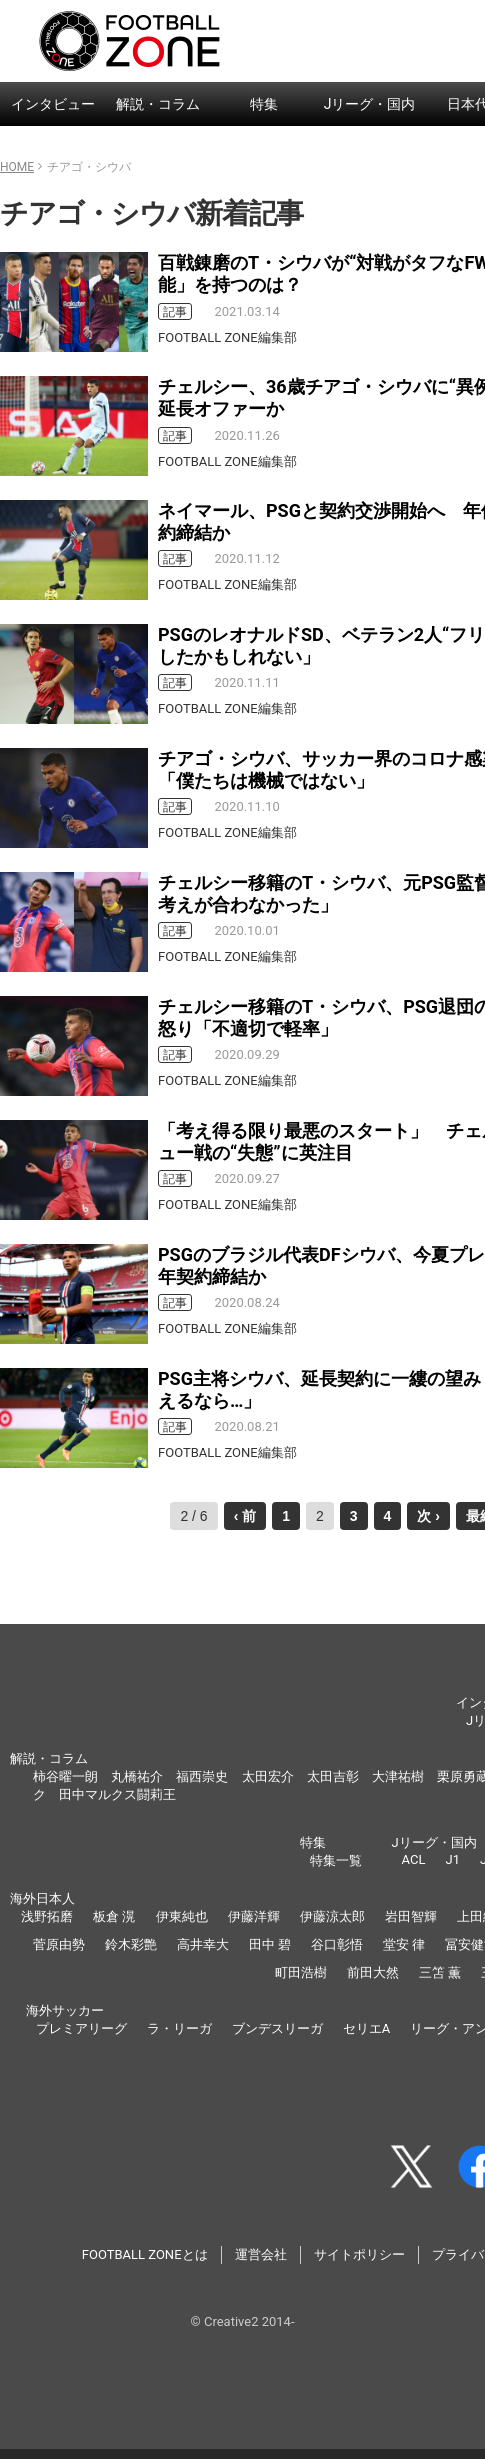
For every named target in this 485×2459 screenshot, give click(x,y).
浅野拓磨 (47, 1916)
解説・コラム (158, 104)
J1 (452, 1859)
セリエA (366, 2028)
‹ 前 (245, 1516)
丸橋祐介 (137, 1776)
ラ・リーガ (179, 2028)
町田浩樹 (301, 1972)
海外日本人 (42, 1898)
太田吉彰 (333, 1776)
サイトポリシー (359, 2254)
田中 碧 (270, 1944)
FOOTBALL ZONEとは (145, 2254)
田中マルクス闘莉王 (117, 1794)
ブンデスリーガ (277, 2028)
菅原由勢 (59, 1944)
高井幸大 (203, 1944)
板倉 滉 (114, 1916)
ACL (414, 1859)
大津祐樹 (398, 1776)
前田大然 (373, 1972)
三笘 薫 (440, 1972)
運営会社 (261, 2254)
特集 (264, 104)
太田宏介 (268, 1776)
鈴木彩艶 (131, 1944)
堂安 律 (404, 1944)
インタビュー (53, 104)
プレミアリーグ (81, 2028)
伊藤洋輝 (254, 1916)
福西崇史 (202, 1776)
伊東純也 (182, 1916)
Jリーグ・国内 (370, 104)
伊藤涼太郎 (332, 1916)
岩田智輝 (411, 1916)
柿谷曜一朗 (65, 1776)
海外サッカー (65, 2010)
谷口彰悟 (337, 1944)
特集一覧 (336, 1860)
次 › (428, 1516)
